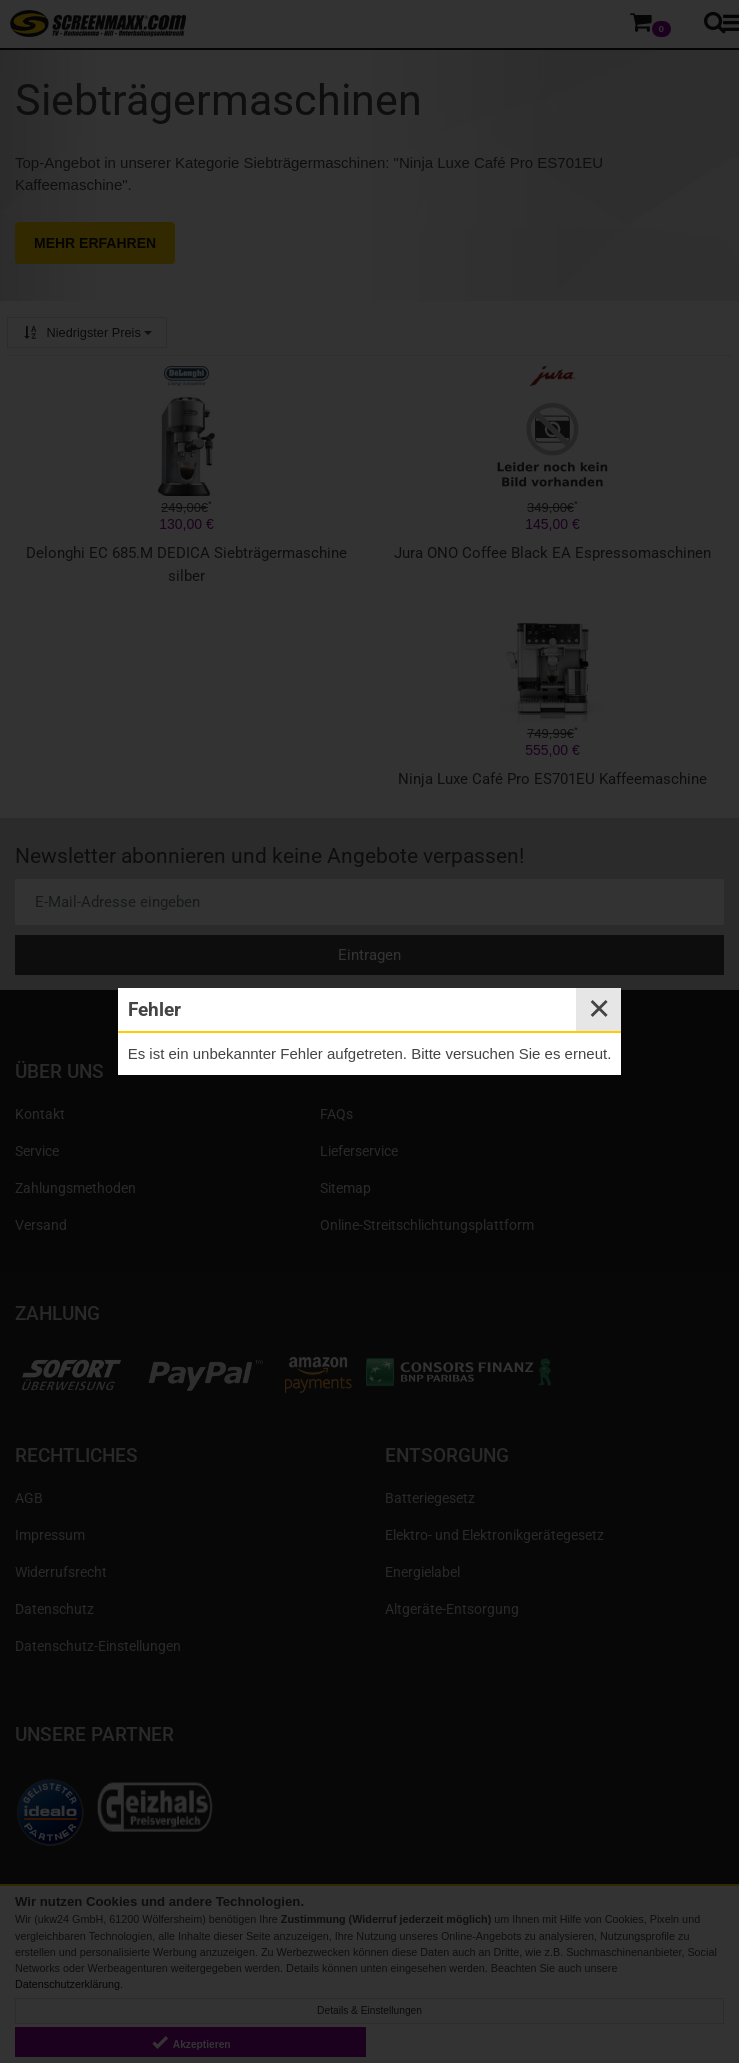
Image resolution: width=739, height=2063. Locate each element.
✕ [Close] (599, 1009)
